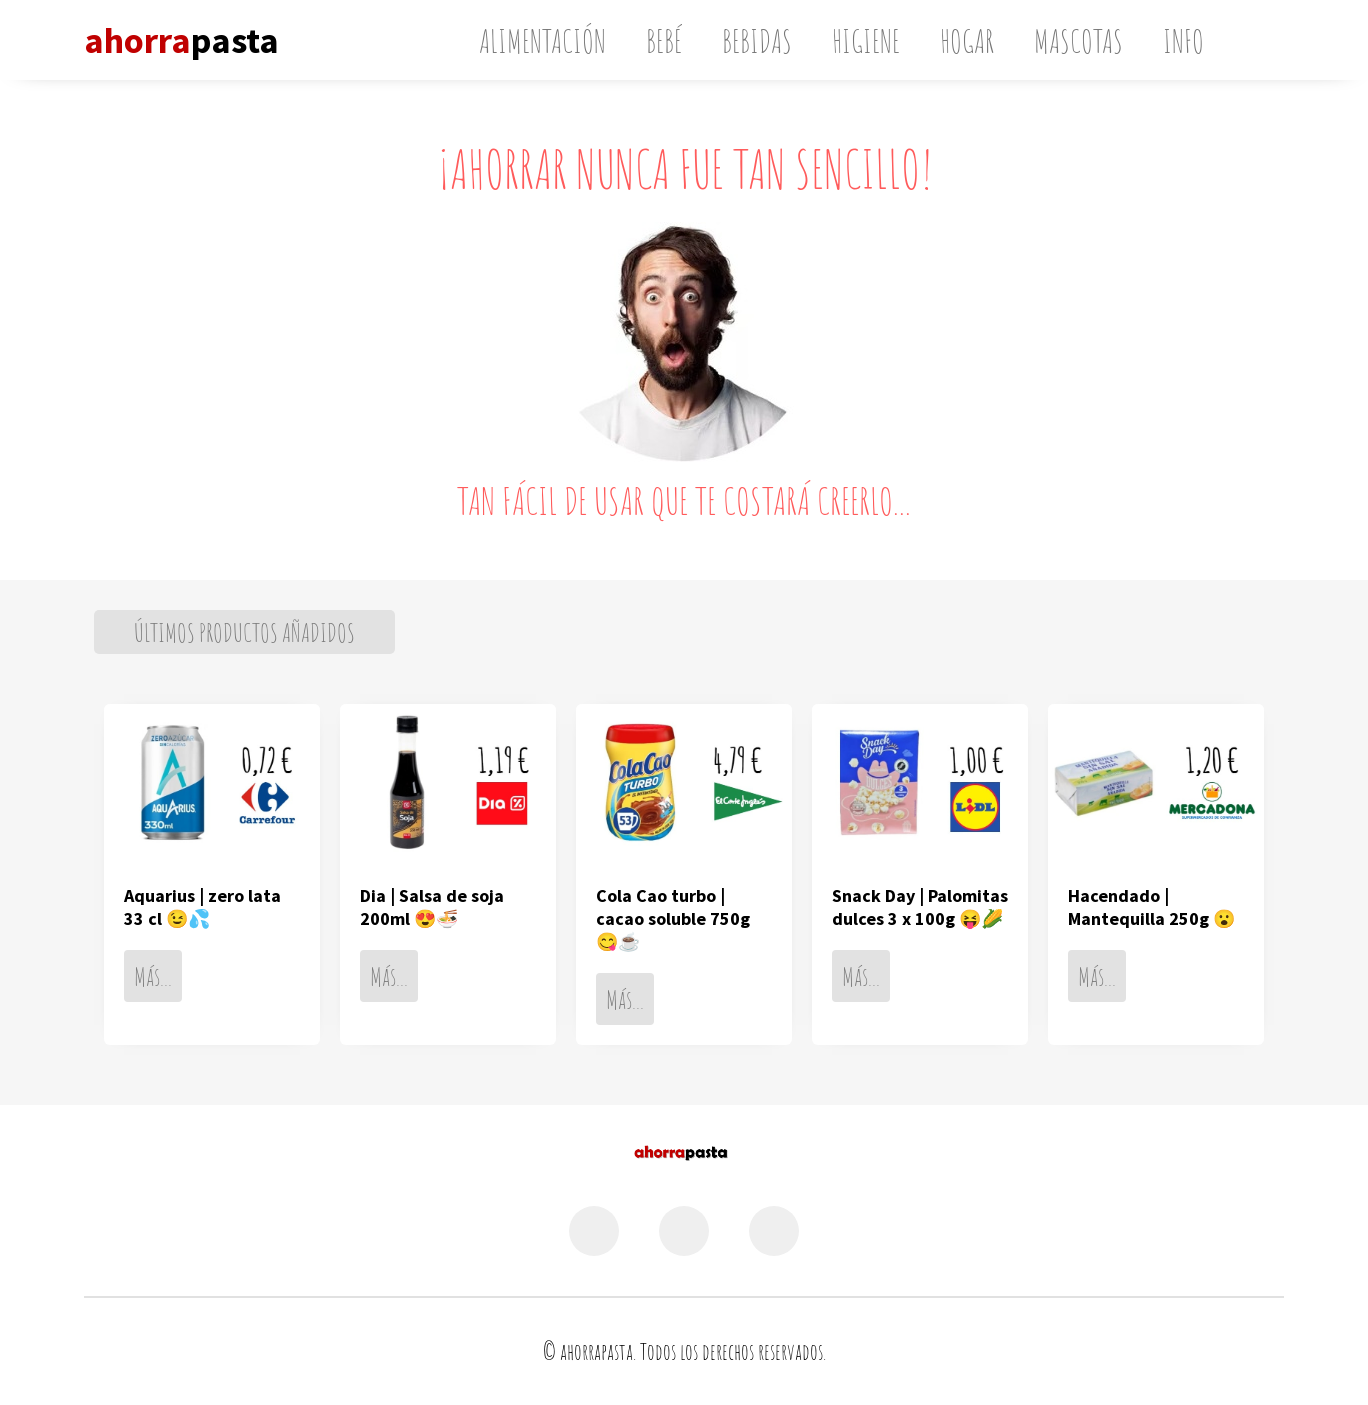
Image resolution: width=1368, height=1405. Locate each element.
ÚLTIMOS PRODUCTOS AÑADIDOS (244, 632)
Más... (153, 976)
